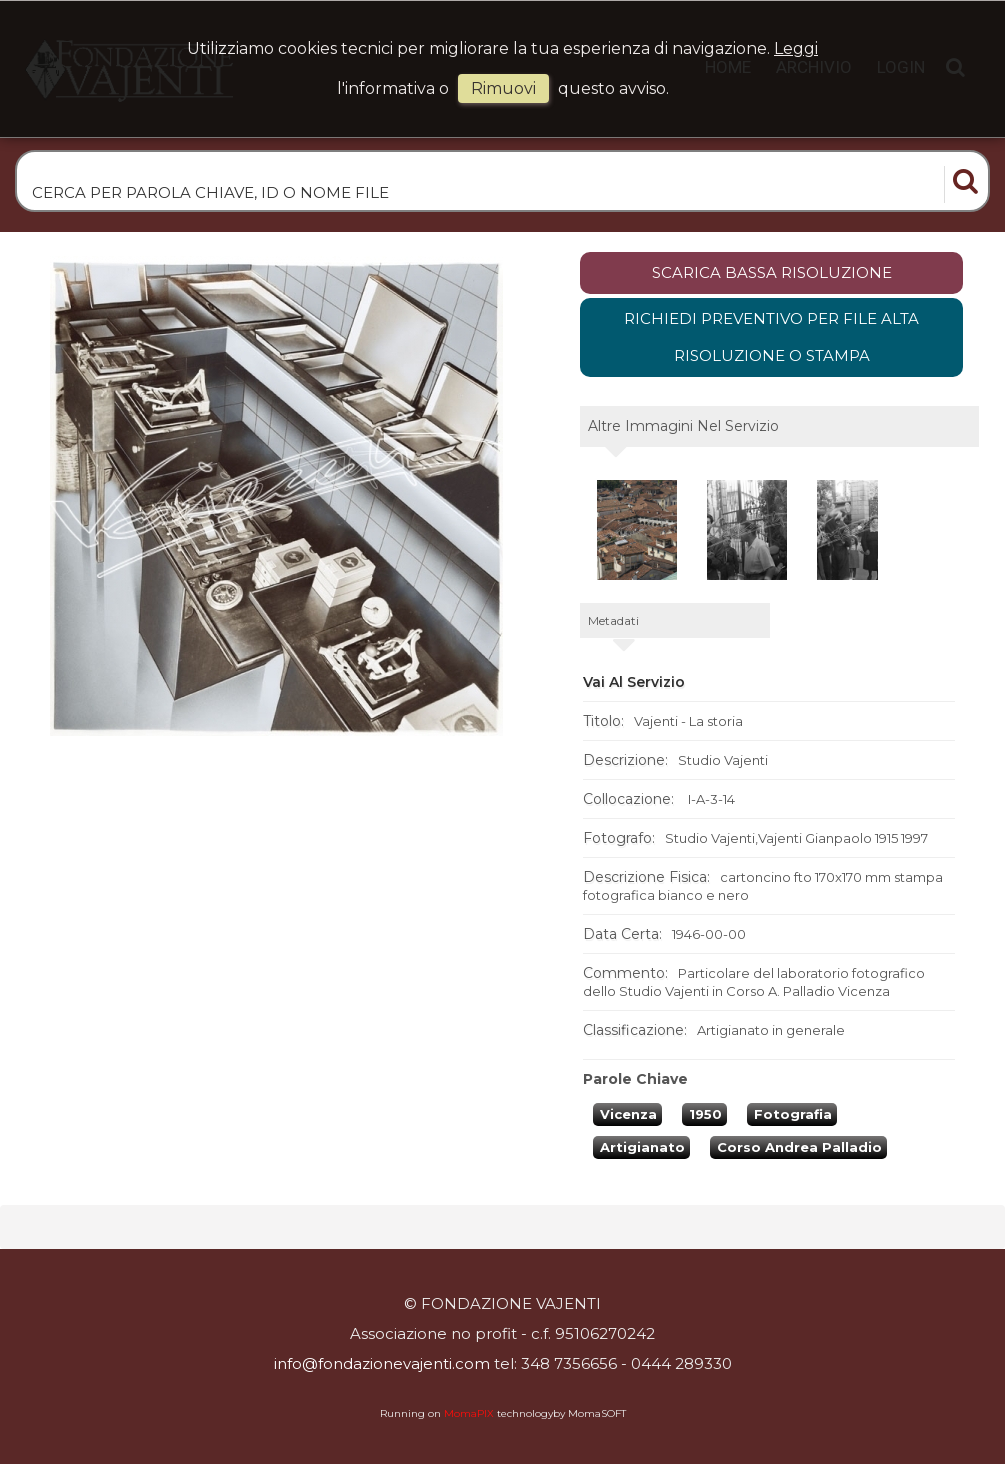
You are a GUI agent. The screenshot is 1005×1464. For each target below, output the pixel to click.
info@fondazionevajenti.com (382, 1363)
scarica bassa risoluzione (772, 272)
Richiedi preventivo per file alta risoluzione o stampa (771, 337)
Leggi (796, 48)
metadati (613, 620)
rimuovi (503, 88)
